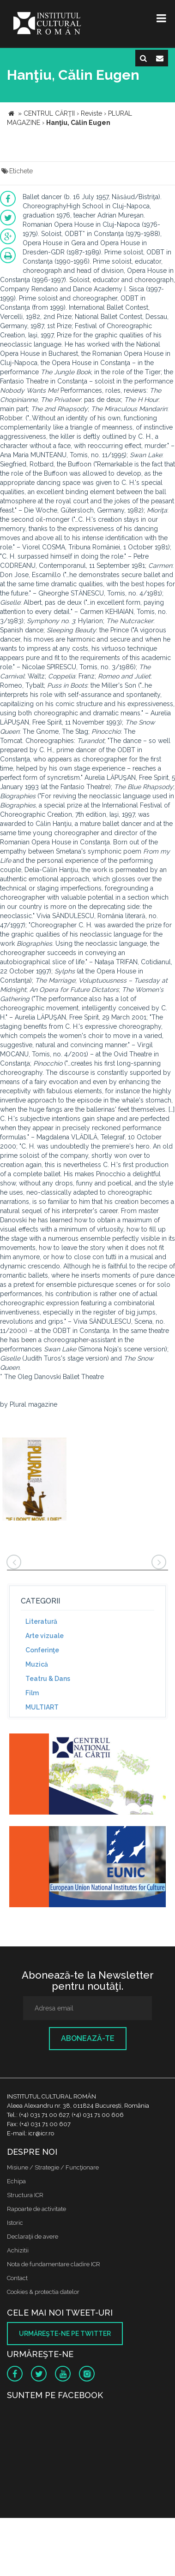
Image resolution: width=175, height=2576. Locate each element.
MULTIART (42, 1707)
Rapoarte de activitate (36, 2208)
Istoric (15, 2222)
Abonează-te (88, 2038)
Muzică (36, 1664)
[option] (34, 1480)
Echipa (16, 2181)
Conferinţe (42, 1650)
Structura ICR (25, 2195)
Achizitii (18, 2250)
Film (32, 1693)
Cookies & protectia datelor (43, 2291)
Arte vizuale (44, 1635)
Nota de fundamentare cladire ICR (53, 2264)
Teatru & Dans (47, 1678)
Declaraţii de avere (32, 2236)
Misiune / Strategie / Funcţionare (53, 2167)
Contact (17, 2278)
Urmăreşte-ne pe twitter (65, 2333)
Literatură (41, 1621)
